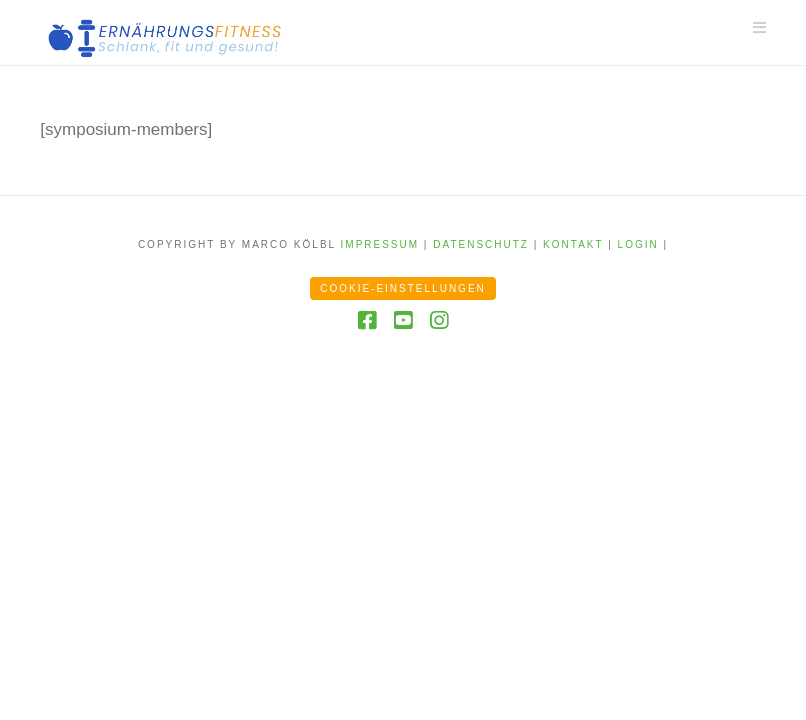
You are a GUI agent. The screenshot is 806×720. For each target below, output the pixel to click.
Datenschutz (481, 244)
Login (638, 244)
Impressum (380, 244)
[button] (759, 27)
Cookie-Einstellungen (403, 288)
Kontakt (573, 244)
